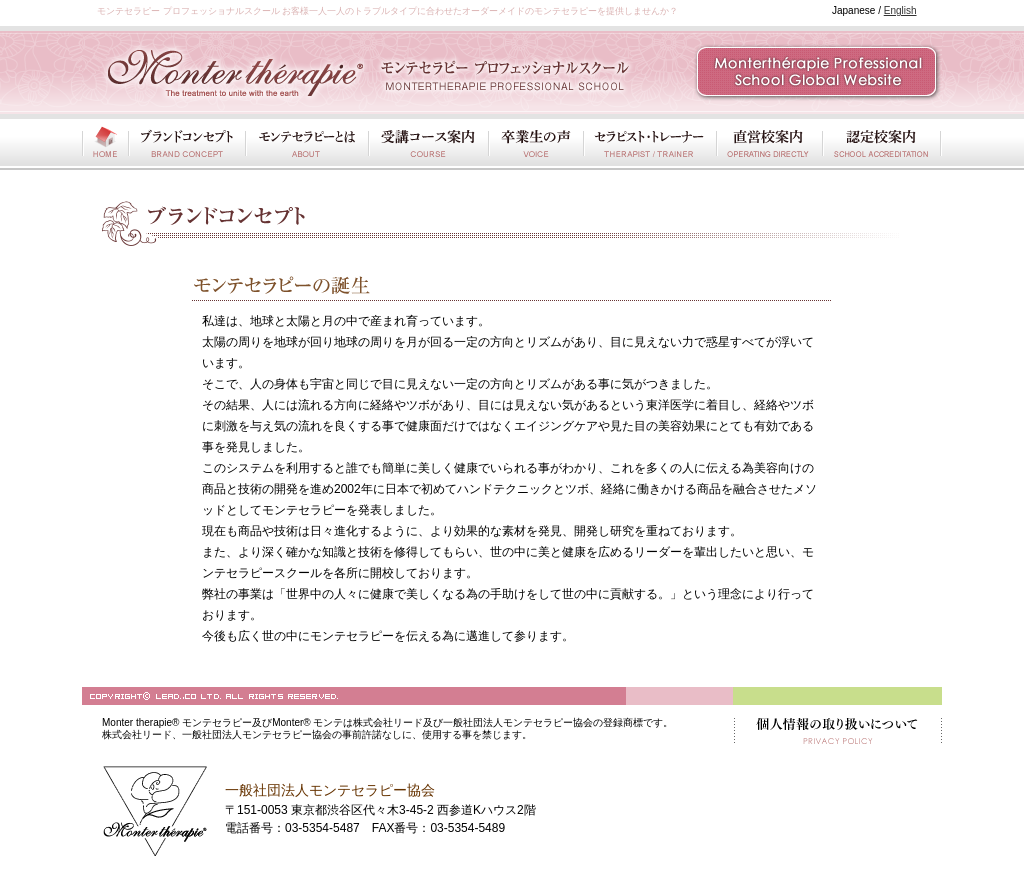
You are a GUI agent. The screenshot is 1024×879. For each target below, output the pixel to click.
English (900, 10)
